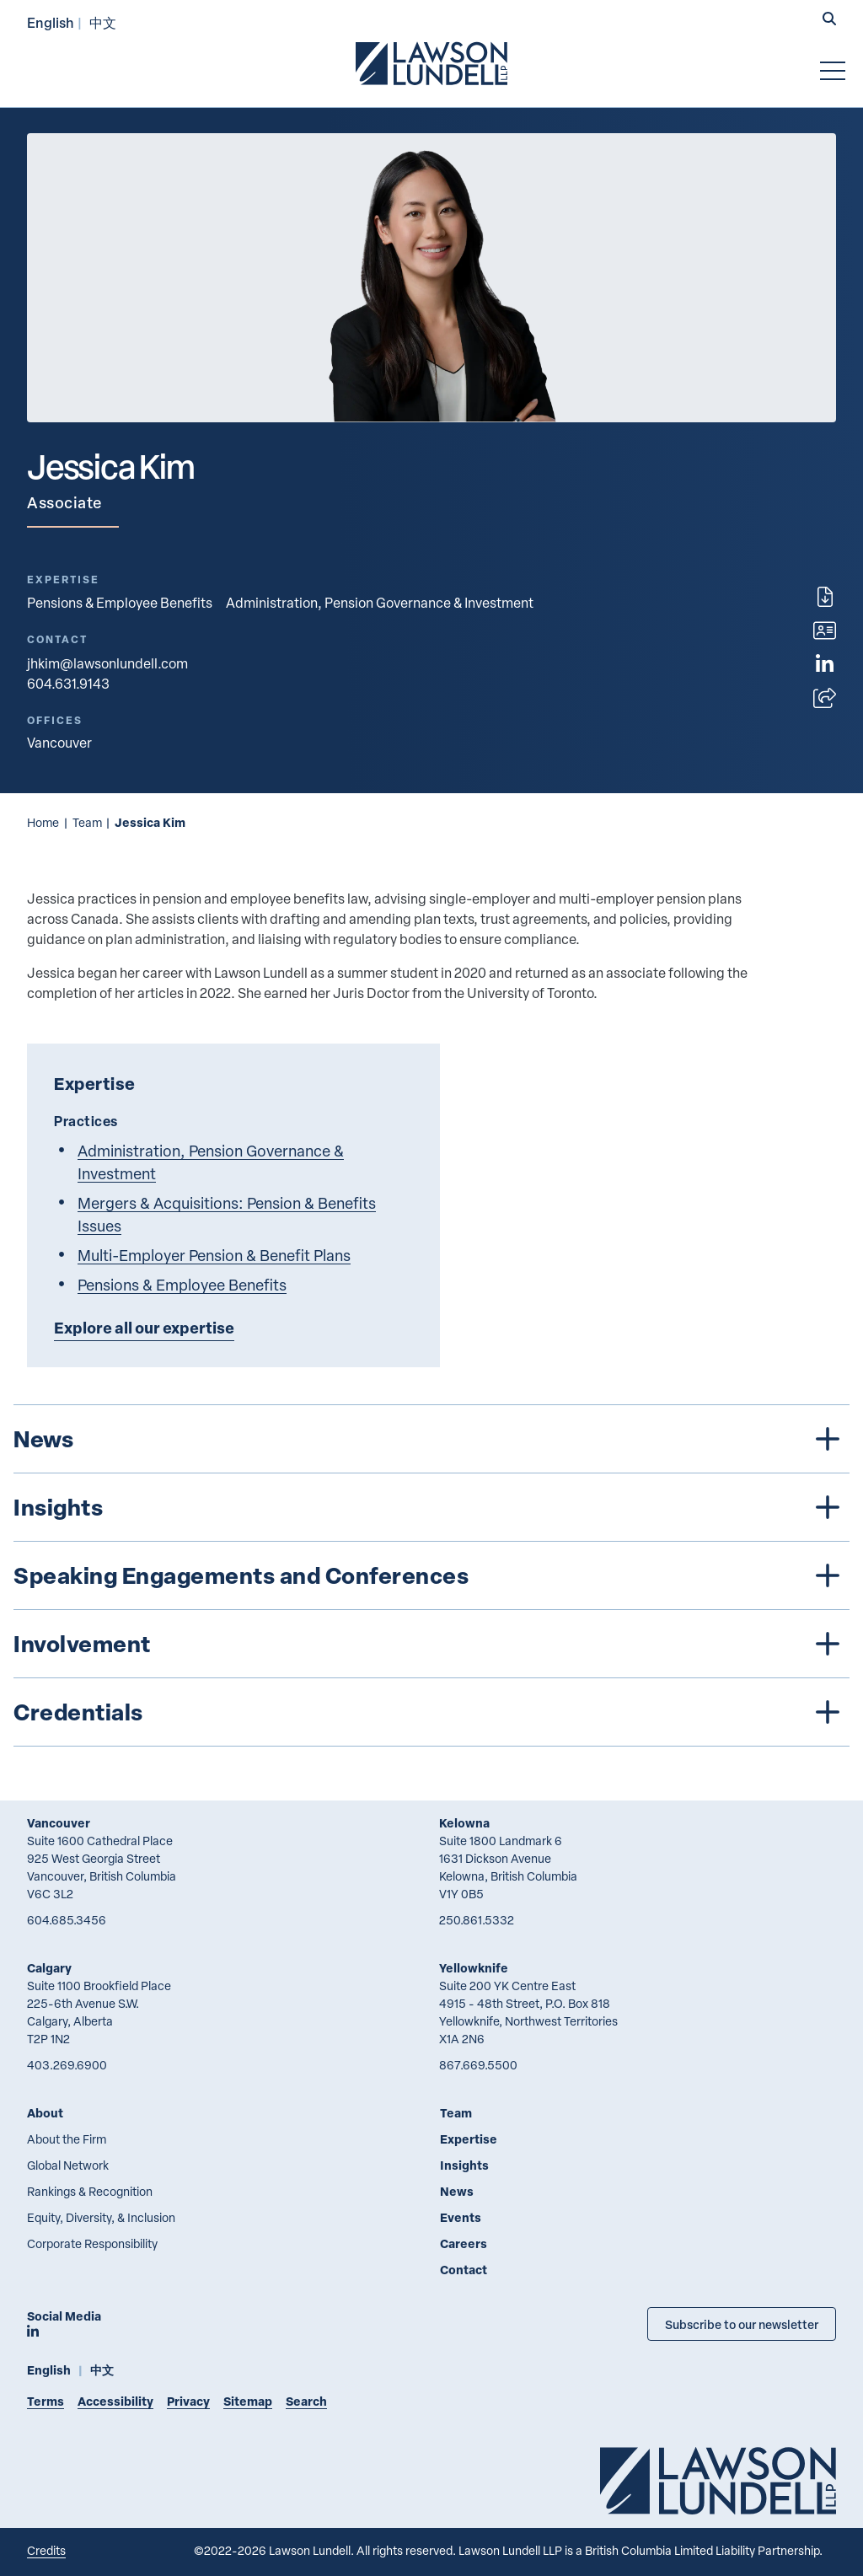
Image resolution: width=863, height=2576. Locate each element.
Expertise (468, 2139)
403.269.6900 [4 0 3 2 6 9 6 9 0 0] (67, 2065)
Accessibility (115, 2401)
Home (43, 822)
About (45, 2113)
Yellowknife (473, 1968)
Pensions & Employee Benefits (119, 602)
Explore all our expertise (144, 1328)
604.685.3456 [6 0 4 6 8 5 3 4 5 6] (66, 1920)
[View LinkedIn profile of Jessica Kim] (825, 664)
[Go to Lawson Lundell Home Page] (431, 63)
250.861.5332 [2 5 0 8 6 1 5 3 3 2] (476, 1920)
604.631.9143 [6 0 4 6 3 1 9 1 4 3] (68, 683)
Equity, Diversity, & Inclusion (101, 2217)
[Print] (825, 597)
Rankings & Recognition (90, 2191)
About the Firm (66, 2139)
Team (87, 822)
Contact (463, 2269)
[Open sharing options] (824, 698)
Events (460, 2217)
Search (306, 2401)
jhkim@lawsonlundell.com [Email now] (107, 663)
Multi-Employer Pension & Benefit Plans (214, 1254)
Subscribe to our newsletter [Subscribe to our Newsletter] (741, 2324)
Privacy (188, 2401)
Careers (463, 2243)
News (457, 2191)
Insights (464, 2165)
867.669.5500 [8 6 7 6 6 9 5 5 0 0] (478, 2065)
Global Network (68, 2165)
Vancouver (58, 1823)
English (50, 22)
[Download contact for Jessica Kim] (824, 630)
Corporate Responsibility (92, 2243)
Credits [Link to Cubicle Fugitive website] (46, 2550)
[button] (829, 20)
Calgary (49, 1968)
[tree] (431, 1575)
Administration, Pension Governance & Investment (379, 602)
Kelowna (464, 1823)
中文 (102, 22)
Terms (45, 2401)
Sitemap (247, 2401)
